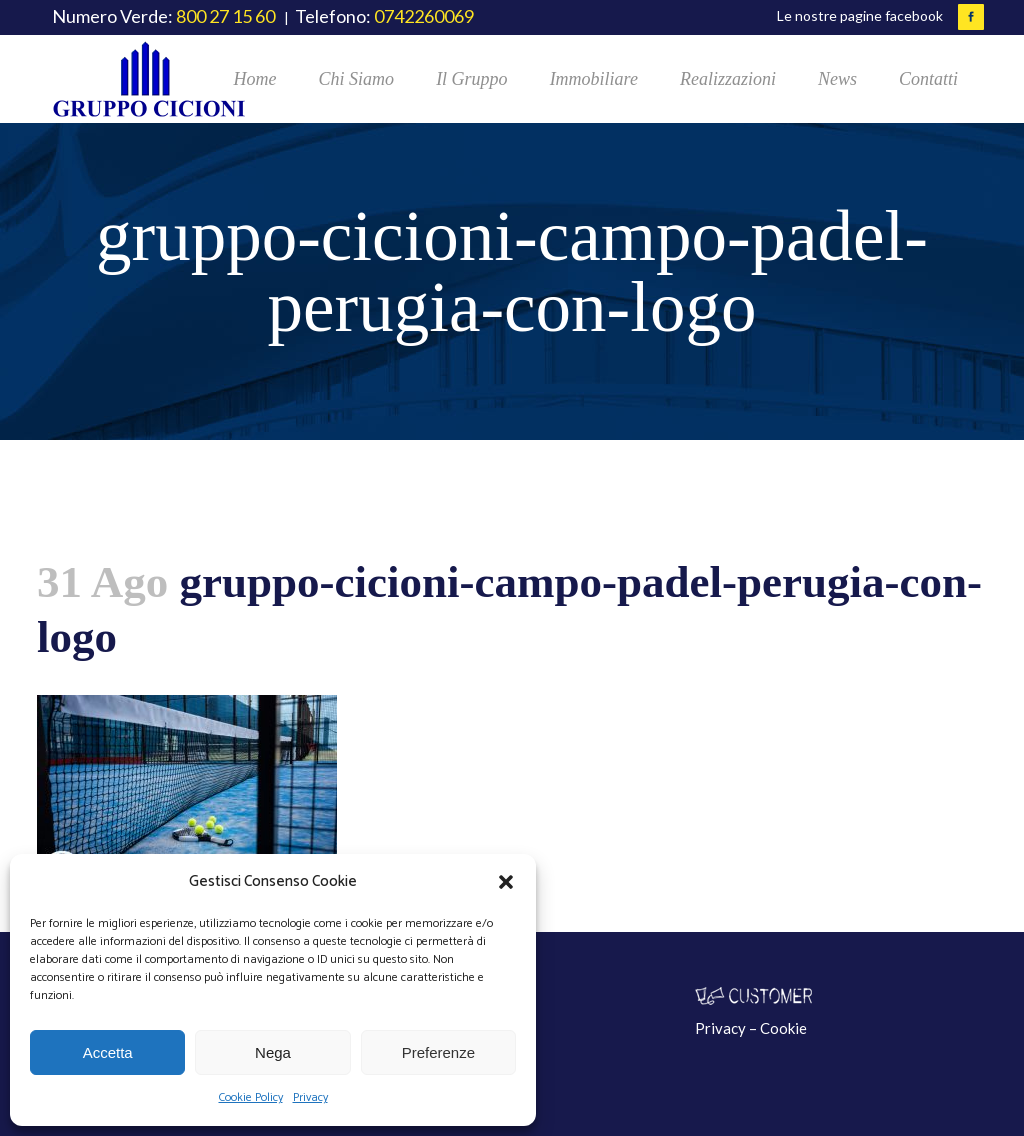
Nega (273, 1052)
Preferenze (438, 1052)
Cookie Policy (251, 1097)
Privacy (310, 1097)
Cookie (783, 1028)
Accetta (108, 1052)
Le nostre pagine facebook (860, 15)
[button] (506, 882)
